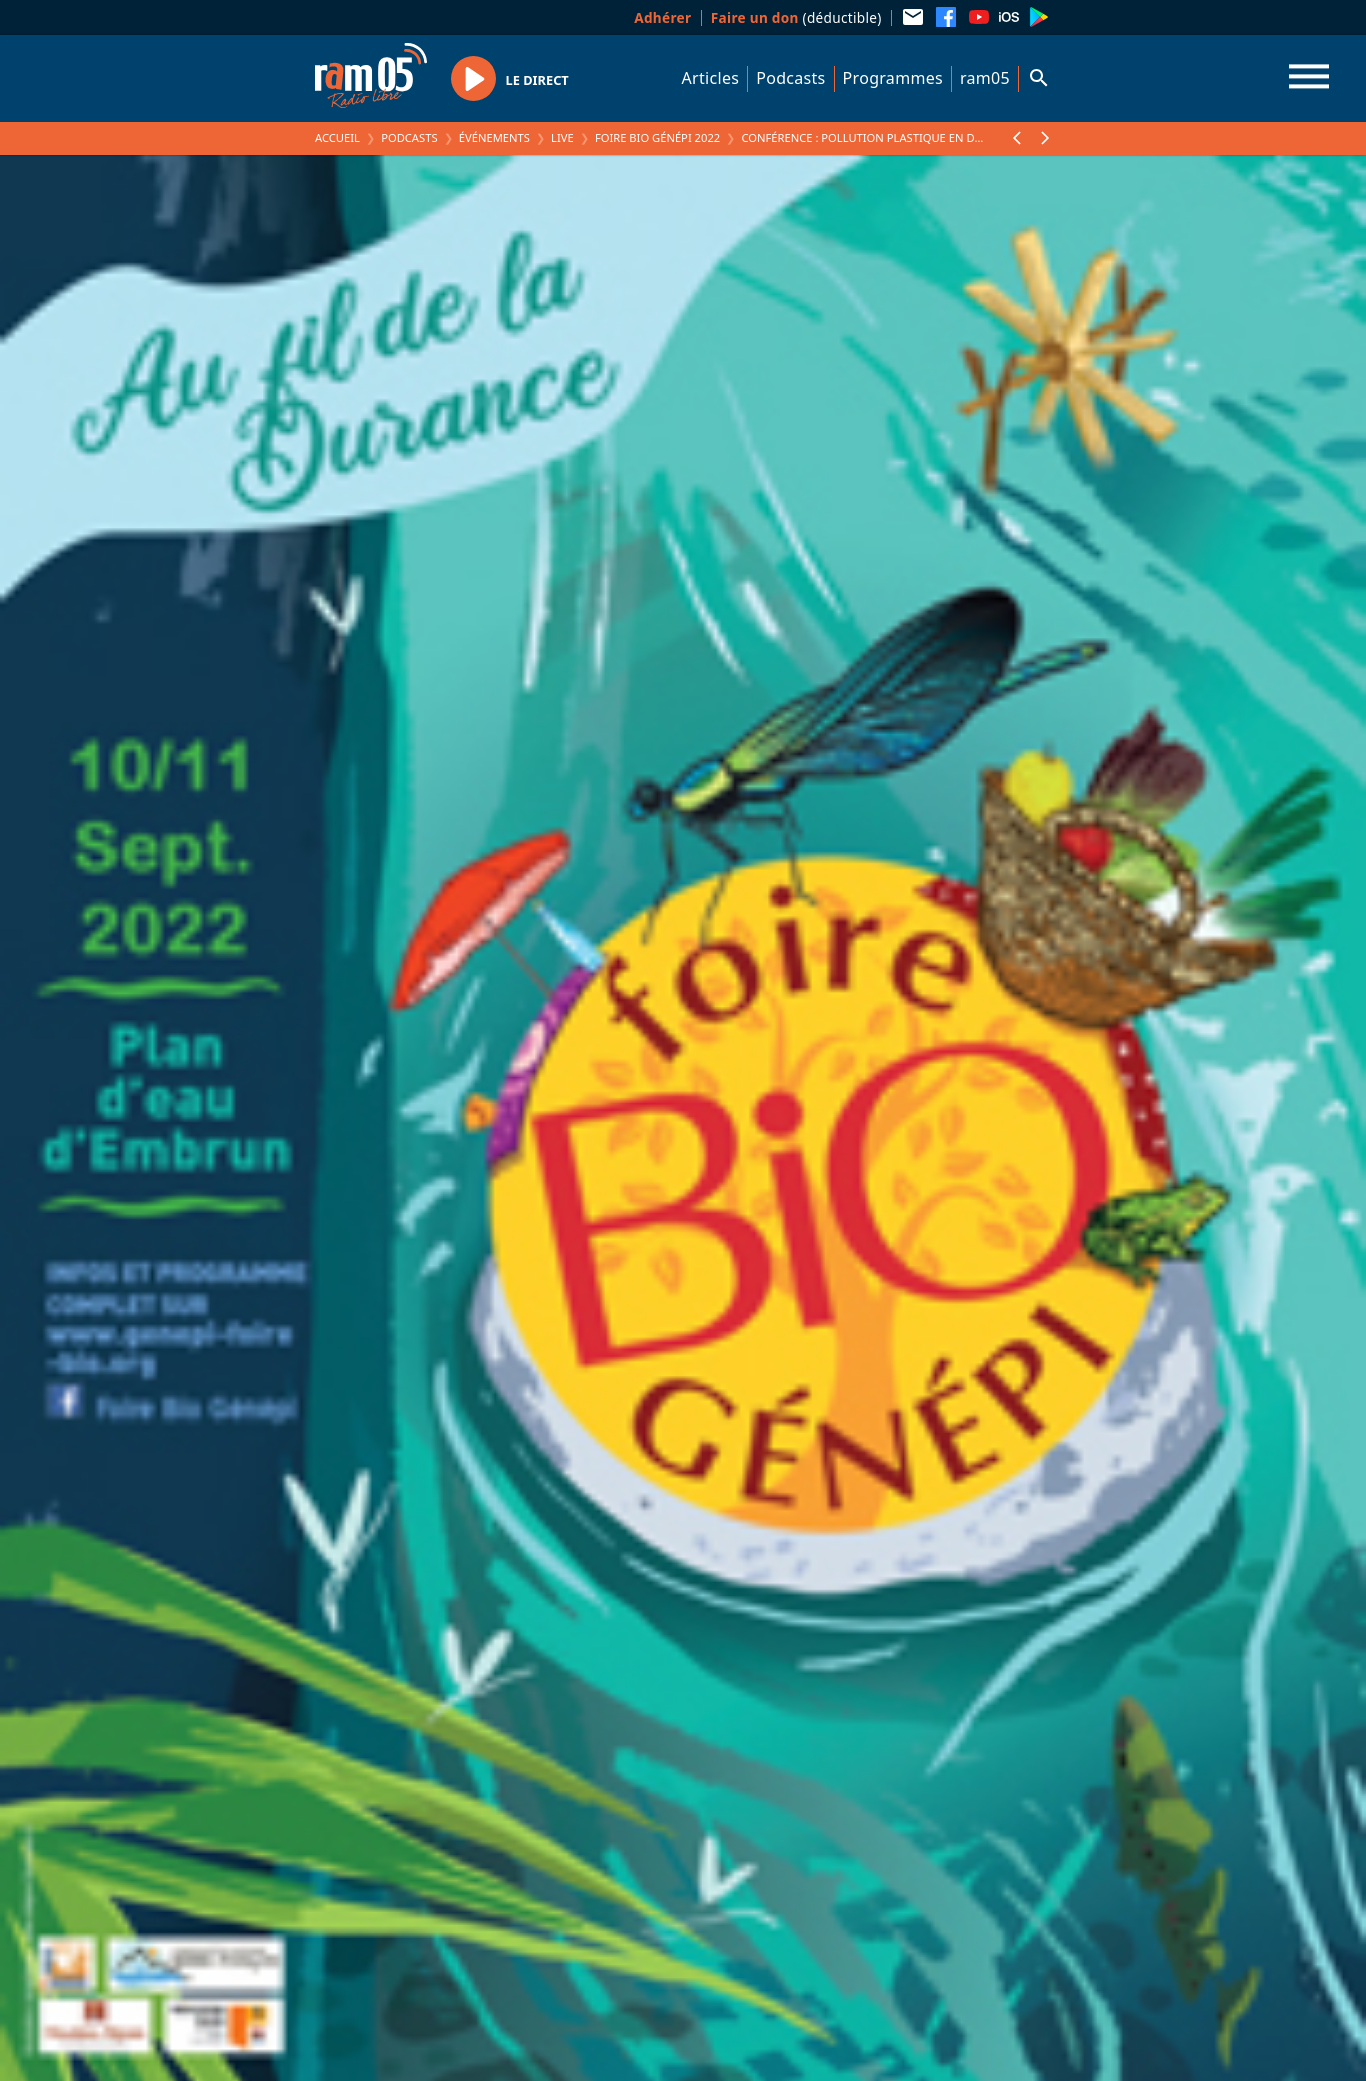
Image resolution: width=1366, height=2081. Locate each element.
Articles (711, 78)
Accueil (337, 137)
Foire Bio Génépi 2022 (657, 137)
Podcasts (790, 78)
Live (562, 137)
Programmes (893, 78)
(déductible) (796, 17)
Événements (494, 137)
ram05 (985, 78)
